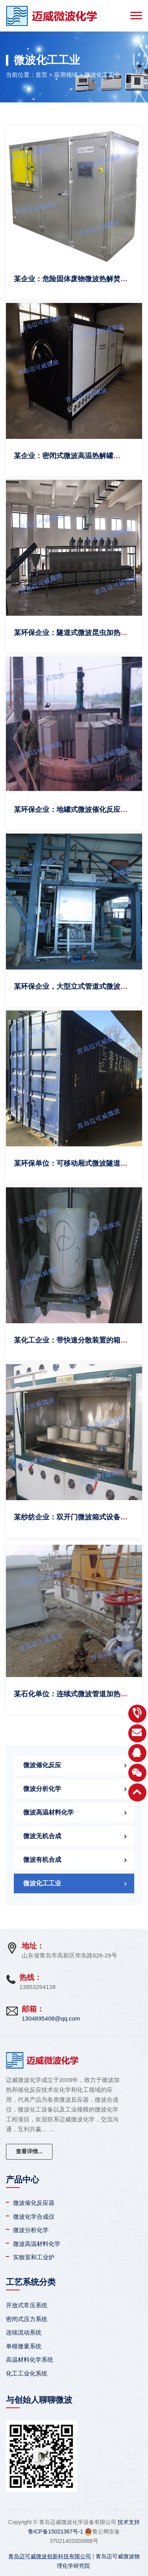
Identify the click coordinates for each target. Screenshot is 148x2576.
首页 (41, 74)
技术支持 (129, 2522)
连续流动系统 (23, 2332)
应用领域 (66, 74)
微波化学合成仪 (33, 2216)
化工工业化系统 (26, 2373)
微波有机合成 (42, 1859)
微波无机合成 (42, 1836)
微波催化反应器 (33, 2202)
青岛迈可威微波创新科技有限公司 (49, 2556)
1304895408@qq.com (51, 2018)
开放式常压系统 (26, 2305)
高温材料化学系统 (29, 2359)
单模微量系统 (23, 2346)
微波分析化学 (42, 1788)
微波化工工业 (102, 74)
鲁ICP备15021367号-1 (55, 2531)
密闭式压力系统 (26, 2319)
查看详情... (29, 2151)
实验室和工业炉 (33, 2257)
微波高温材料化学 (48, 1812)
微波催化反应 (42, 1765)
